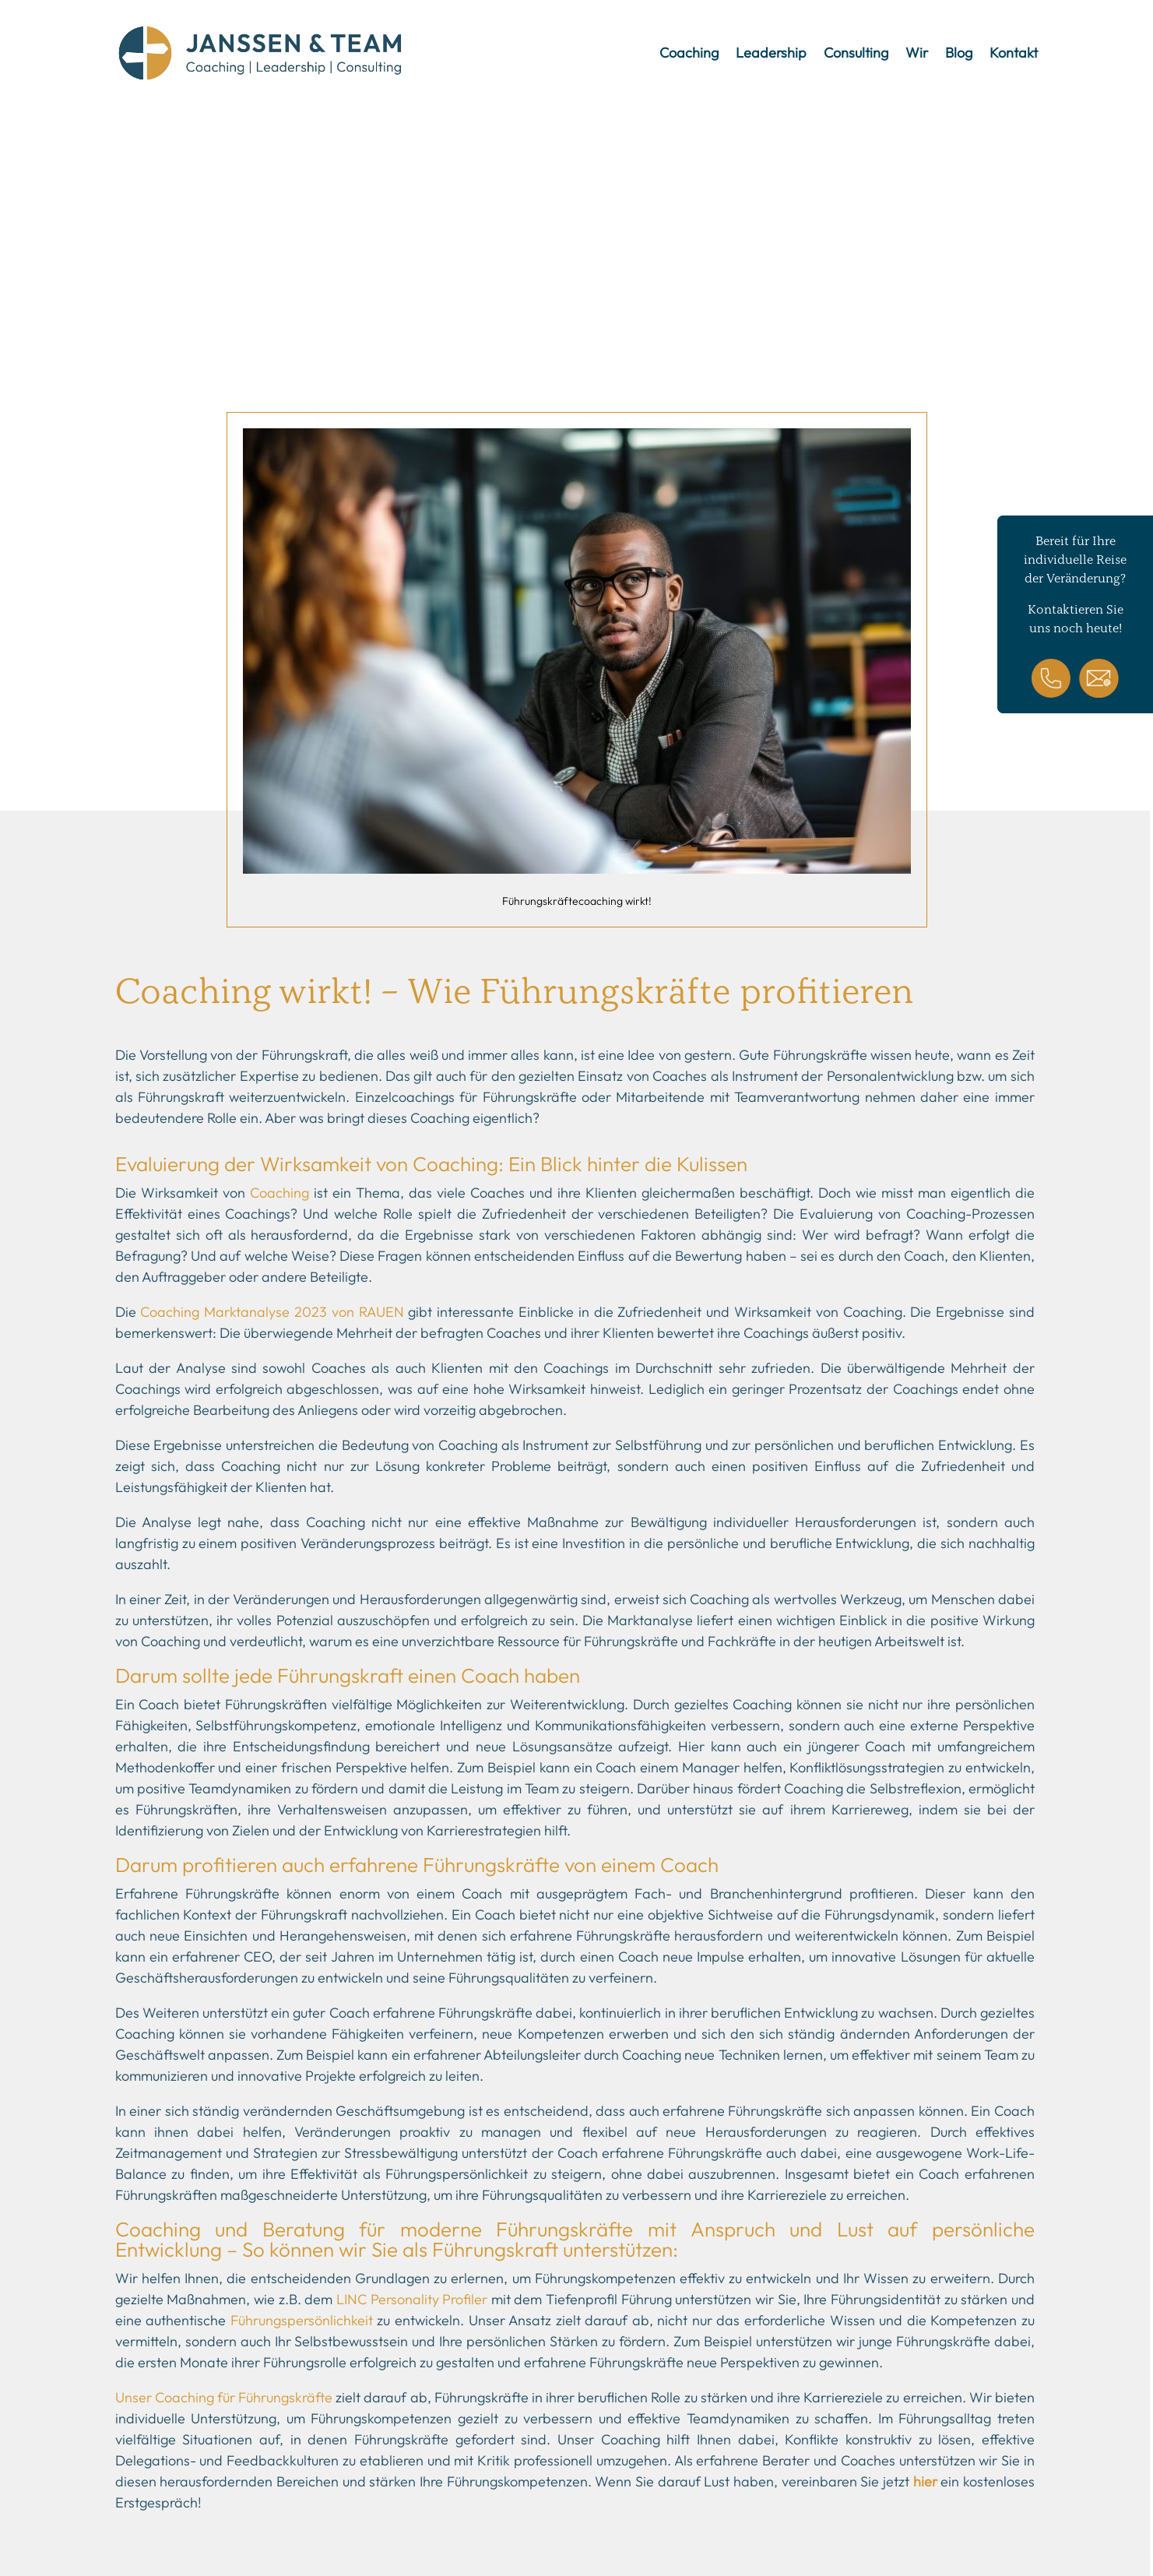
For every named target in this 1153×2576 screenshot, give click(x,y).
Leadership (771, 53)
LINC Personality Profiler (411, 2299)
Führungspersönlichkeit (301, 2320)
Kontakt (1014, 53)
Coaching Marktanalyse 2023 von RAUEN (271, 1312)
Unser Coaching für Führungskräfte (224, 2397)
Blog (958, 53)
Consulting (856, 53)
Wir (916, 53)
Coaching (689, 53)
